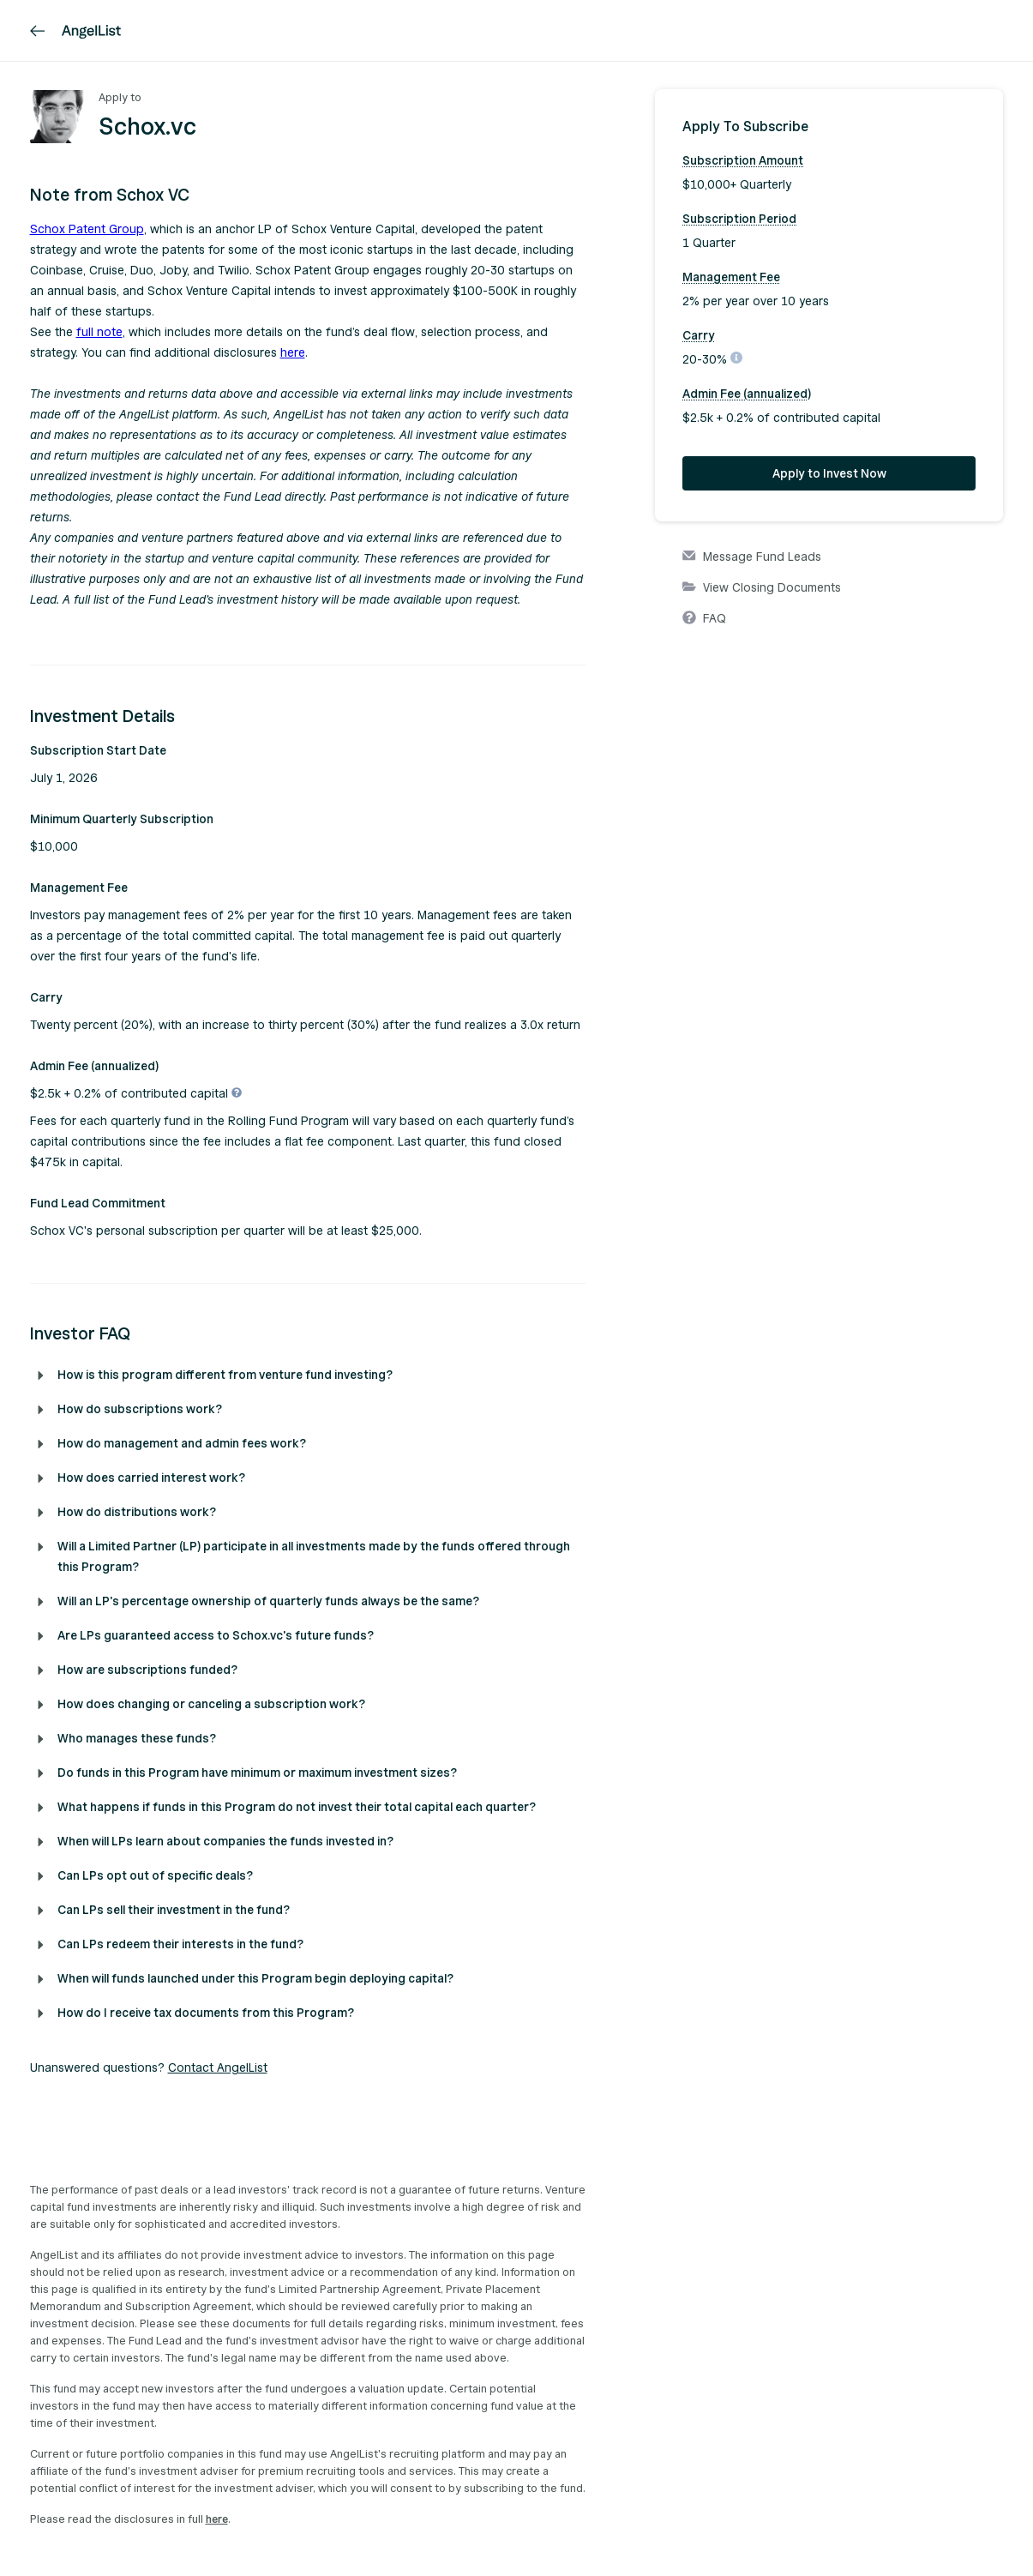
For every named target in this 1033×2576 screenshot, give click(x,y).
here (292, 353)
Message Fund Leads (751, 557)
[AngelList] (91, 30)
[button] (308, 195)
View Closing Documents (761, 588)
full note (99, 332)
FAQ (704, 619)
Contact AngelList (217, 2068)
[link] (38, 31)
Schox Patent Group (87, 229)
